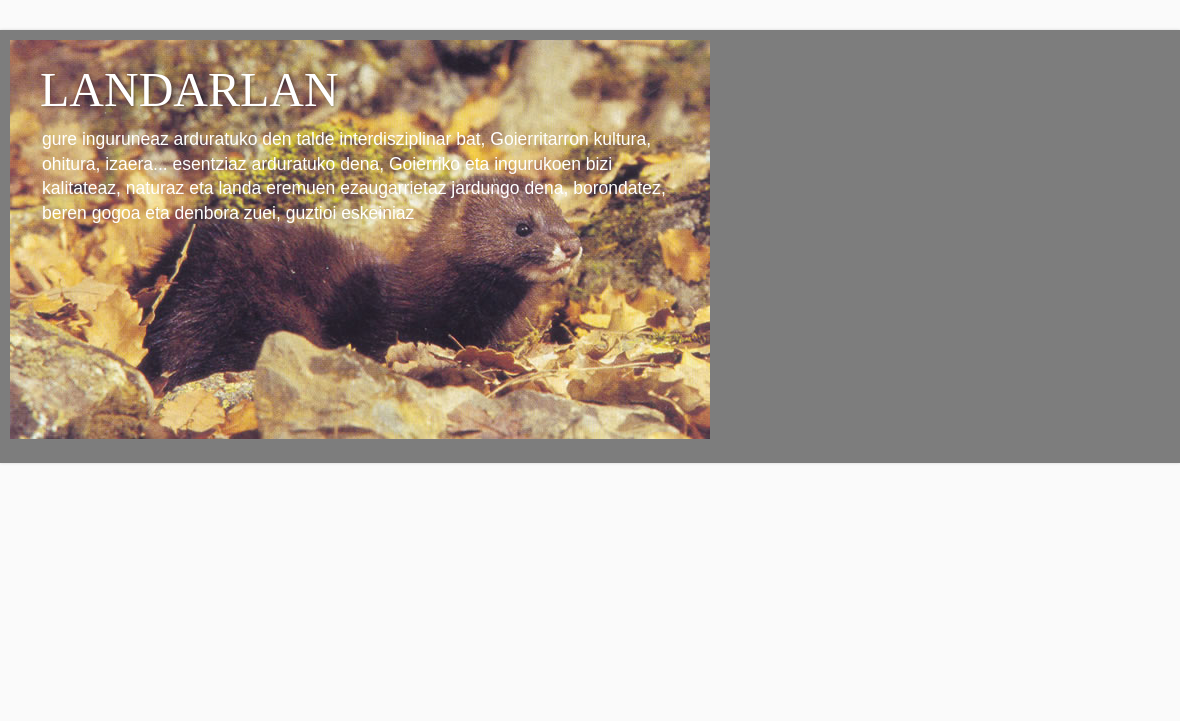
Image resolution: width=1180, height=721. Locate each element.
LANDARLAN (189, 89)
